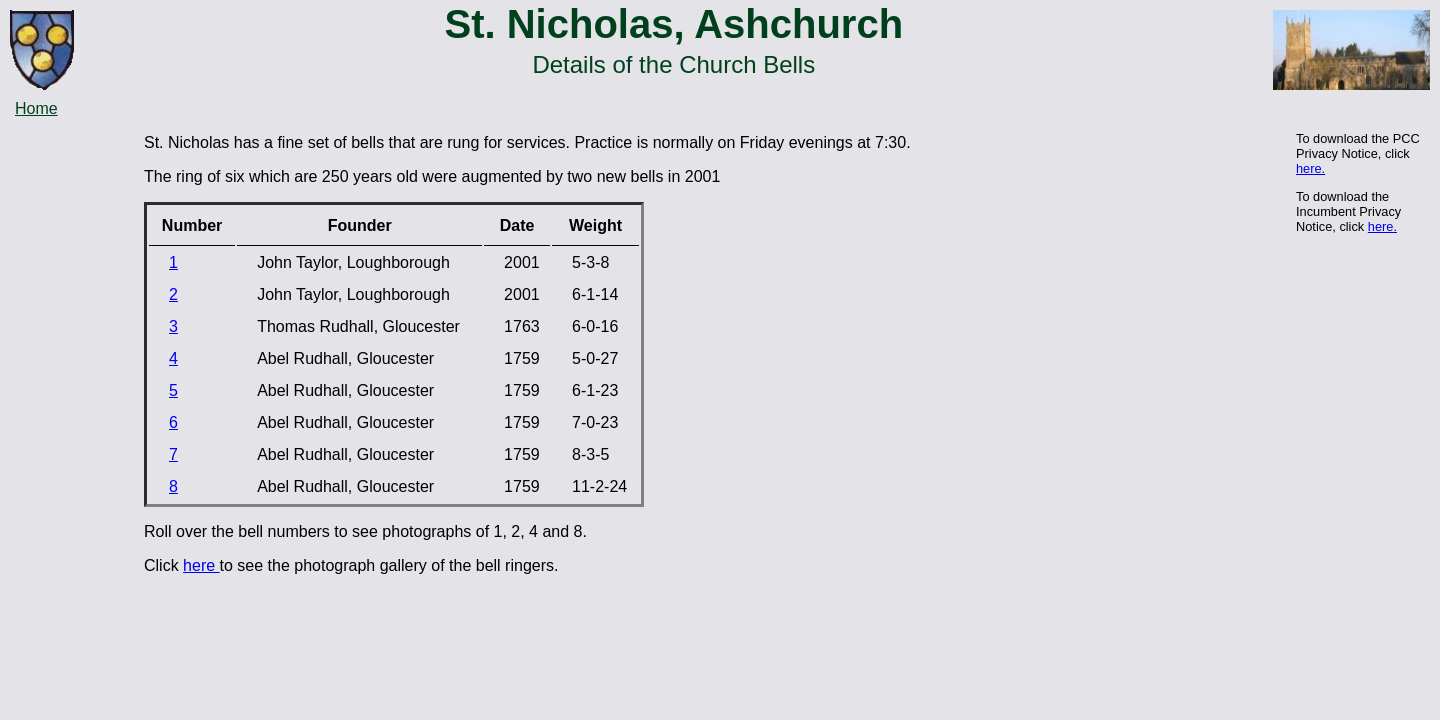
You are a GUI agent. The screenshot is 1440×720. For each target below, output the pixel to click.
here (201, 565)
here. (1310, 168)
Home (36, 108)
